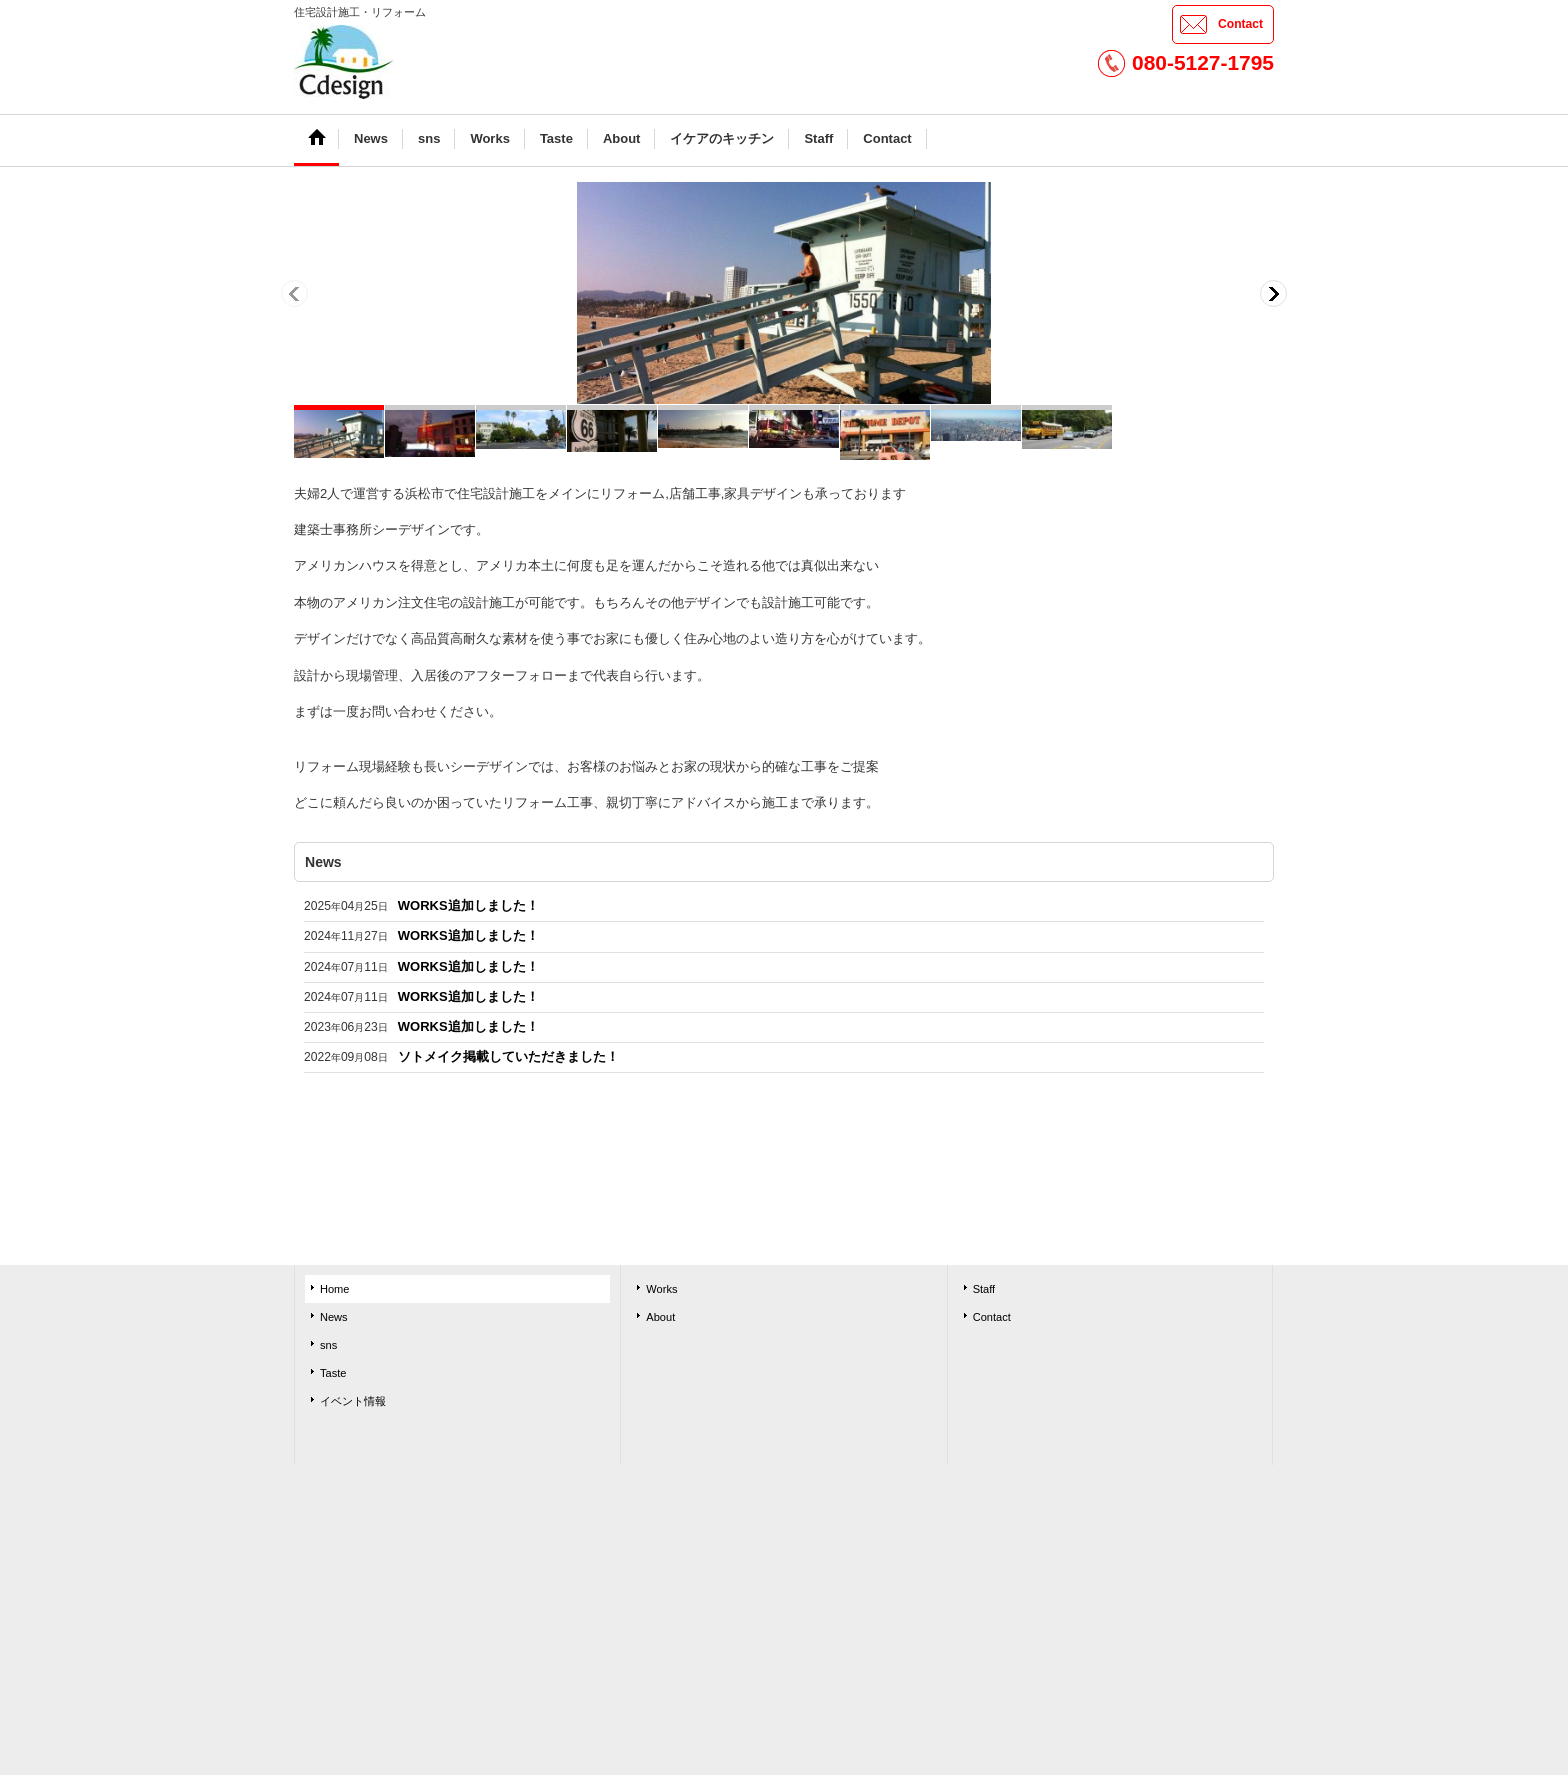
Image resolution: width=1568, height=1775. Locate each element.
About (660, 1317)
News (334, 1317)
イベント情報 (353, 1401)
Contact (1240, 24)
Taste (333, 1373)
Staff (984, 1289)
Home (334, 1289)
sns (328, 1345)
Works (661, 1289)
